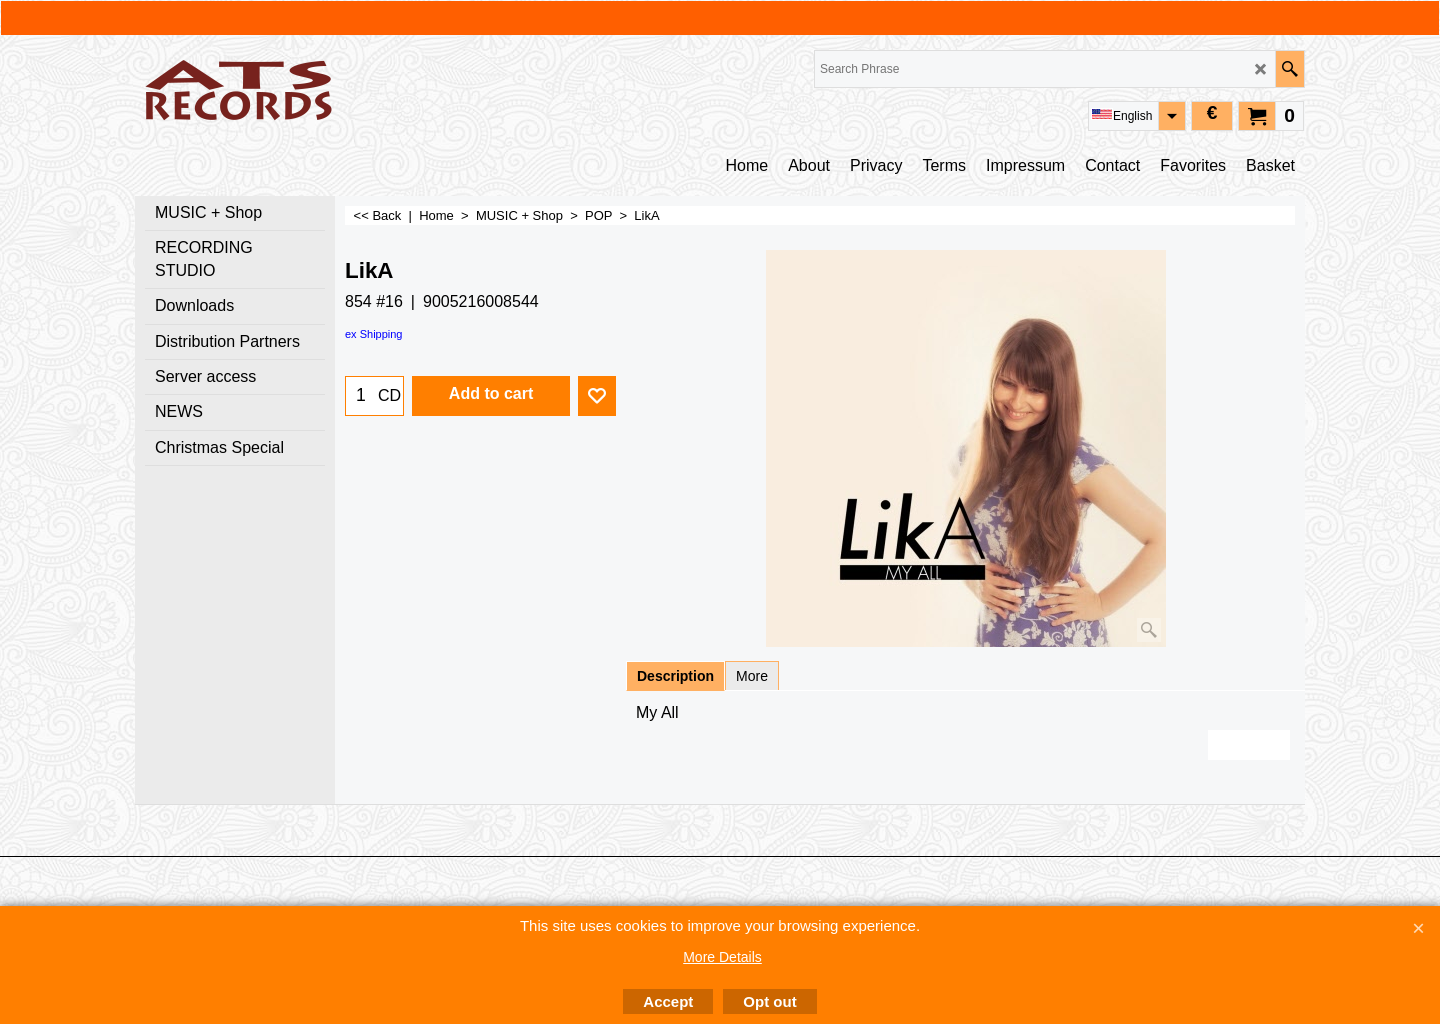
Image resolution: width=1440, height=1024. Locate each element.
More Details (722, 957)
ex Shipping (374, 334)
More (752, 676)
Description (675, 676)
